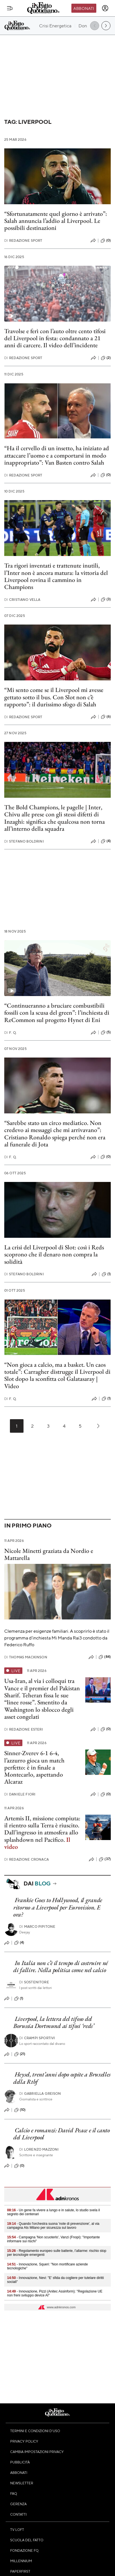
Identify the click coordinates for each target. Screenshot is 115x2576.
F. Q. (10, 1032)
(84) (105, 1657)
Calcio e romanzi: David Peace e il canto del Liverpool (61, 2133)
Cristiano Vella (22, 599)
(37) (105, 1859)
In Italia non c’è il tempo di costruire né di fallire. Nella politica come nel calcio (60, 1966)
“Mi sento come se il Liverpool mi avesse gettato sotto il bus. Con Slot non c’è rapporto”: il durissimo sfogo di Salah (53, 697)
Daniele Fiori (19, 1794)
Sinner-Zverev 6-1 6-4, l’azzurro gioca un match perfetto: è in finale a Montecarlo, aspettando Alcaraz (34, 1767)
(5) (106, 1032)
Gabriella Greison (40, 2093)
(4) (106, 841)
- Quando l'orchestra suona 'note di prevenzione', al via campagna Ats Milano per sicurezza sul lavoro (53, 2226)
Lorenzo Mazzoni (39, 2149)
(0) (106, 240)
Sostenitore (34, 1982)
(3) (106, 599)
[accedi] (105, 8)
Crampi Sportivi (37, 2038)
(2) (106, 358)
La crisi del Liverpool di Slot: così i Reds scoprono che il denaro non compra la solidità (54, 1254)
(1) (106, 1274)
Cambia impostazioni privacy (37, 2451)
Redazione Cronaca (26, 1859)
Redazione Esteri (23, 1729)
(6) (106, 717)
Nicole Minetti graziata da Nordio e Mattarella (48, 1554)
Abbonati (83, 8)
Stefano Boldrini (24, 841)
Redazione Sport (23, 240)
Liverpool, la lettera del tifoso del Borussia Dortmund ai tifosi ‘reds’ (53, 2022)
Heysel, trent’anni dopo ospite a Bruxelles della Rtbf (61, 2077)
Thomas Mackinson (25, 1657)
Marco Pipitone (37, 1926)
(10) (20, 2110)
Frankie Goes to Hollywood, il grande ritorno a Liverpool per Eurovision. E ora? (57, 1907)
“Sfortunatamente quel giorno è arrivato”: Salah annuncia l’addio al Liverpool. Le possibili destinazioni (55, 221)
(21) (19, 2054)
